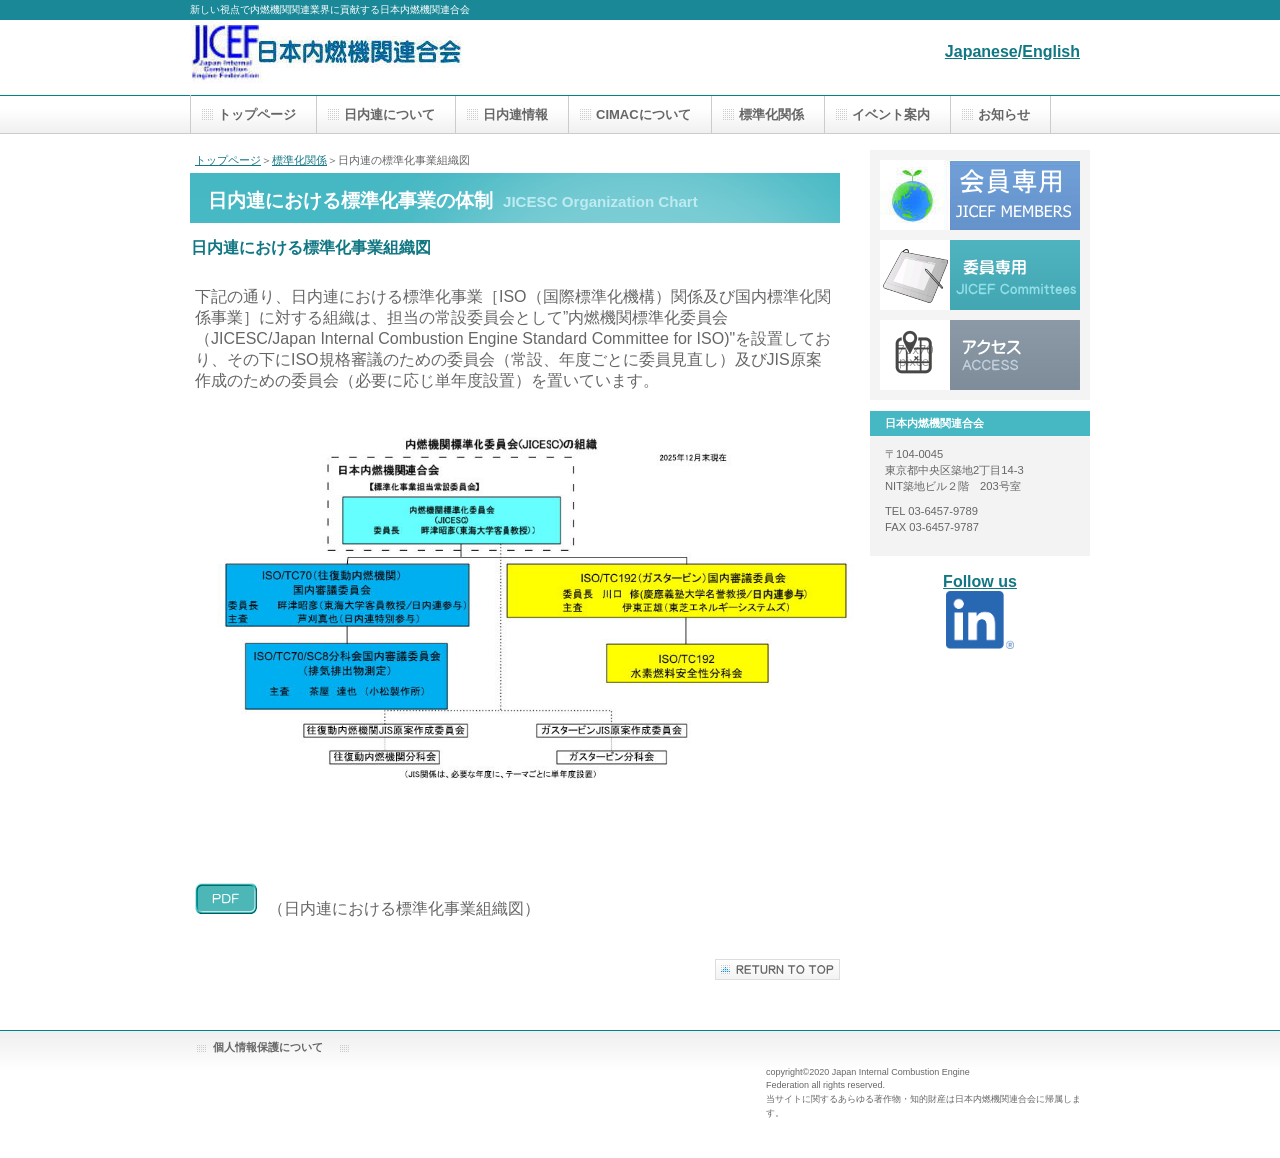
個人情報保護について (268, 1047)
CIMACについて (643, 114)
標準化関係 (299, 160)
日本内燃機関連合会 (390, 57)
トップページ (228, 160)
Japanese (981, 51)
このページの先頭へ (777, 969)
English (1051, 51)
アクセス (980, 195)
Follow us (980, 581)
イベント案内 (891, 114)
